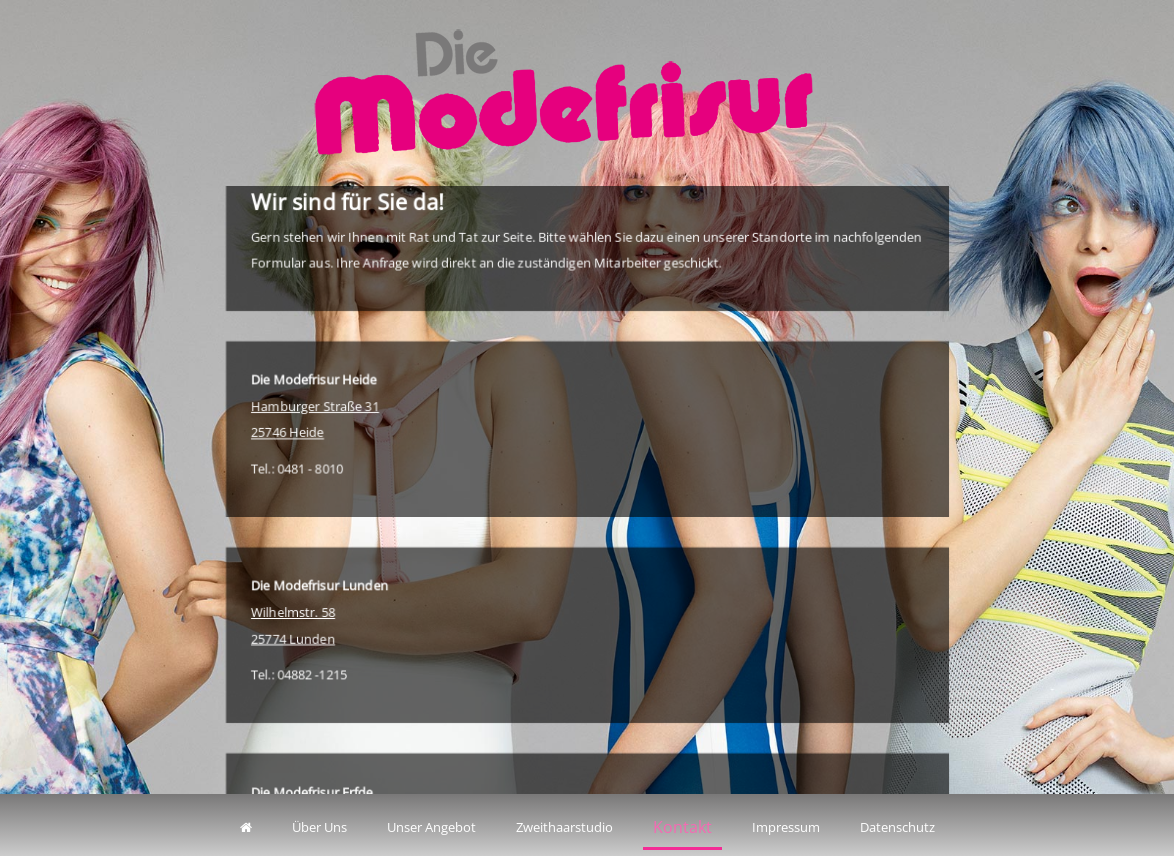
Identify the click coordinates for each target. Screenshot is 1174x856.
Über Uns (319, 827)
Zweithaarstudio (564, 827)
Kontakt (682, 827)
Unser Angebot (431, 827)
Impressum (786, 827)
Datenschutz (897, 827)
